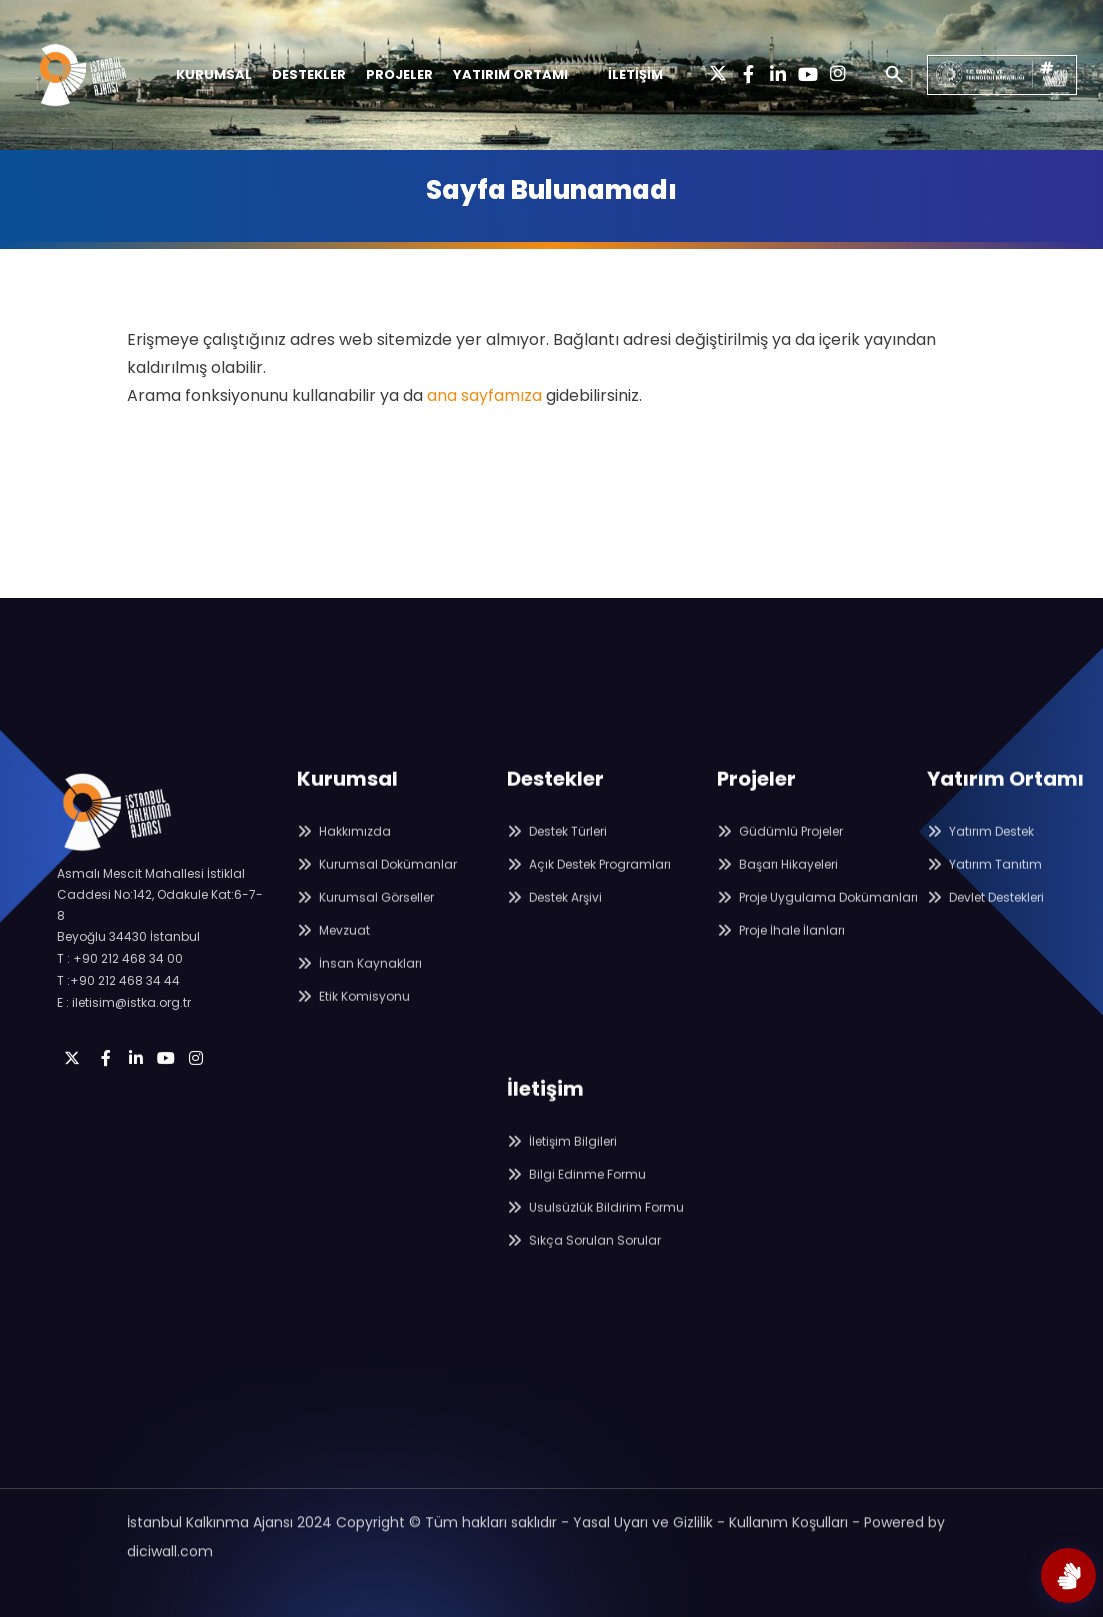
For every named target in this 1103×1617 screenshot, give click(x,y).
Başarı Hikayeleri (777, 890)
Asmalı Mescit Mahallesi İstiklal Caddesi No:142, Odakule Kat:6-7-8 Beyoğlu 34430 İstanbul (160, 945)
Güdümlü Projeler (780, 857)
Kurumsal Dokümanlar (377, 890)
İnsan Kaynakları (359, 989)
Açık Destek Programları (589, 890)
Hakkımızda (344, 857)
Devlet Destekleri (985, 923)
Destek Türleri (557, 857)
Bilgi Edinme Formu (576, 1200)
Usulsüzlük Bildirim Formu (595, 1233)
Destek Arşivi (554, 923)
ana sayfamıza (484, 395)
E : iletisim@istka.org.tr (124, 1042)
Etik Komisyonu (353, 1022)
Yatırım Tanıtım (984, 890)
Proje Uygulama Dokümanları (817, 923)
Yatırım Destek (980, 857)
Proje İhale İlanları (781, 956)
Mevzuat (333, 956)
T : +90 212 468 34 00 (120, 998)
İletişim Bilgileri (562, 1167)
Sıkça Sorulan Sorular (584, 1266)
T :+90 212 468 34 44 (118, 1020)
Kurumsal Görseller (365, 923)
